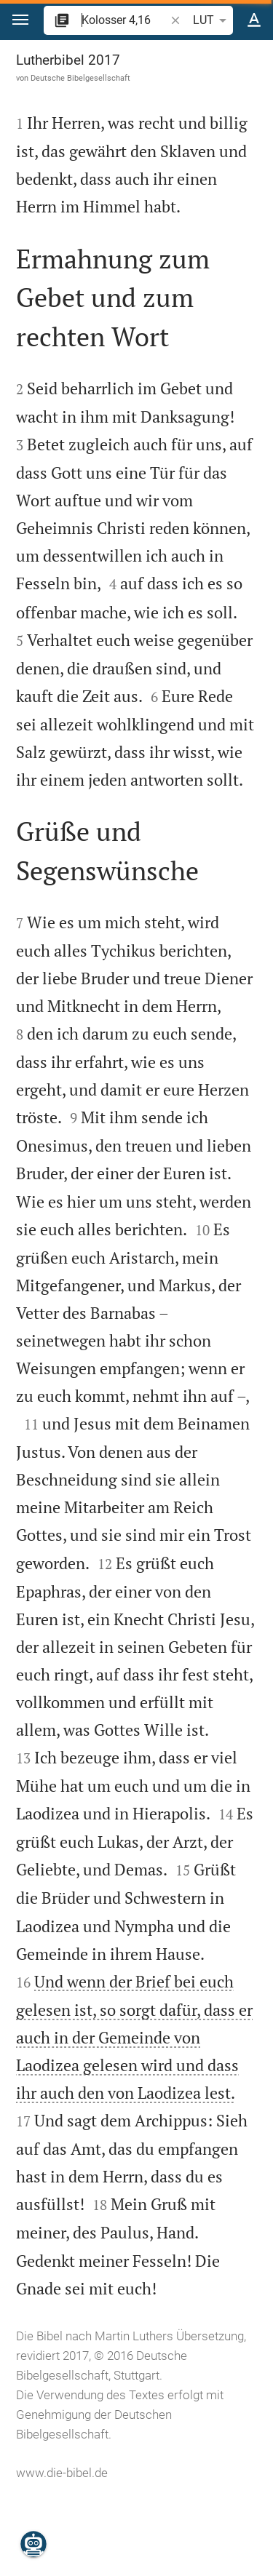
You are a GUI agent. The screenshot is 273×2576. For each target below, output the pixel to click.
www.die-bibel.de (62, 2472)
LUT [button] (212, 20)
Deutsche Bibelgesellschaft (80, 78)
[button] (20, 20)
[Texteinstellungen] (254, 20)
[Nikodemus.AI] (33, 2544)
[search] (124, 20)
